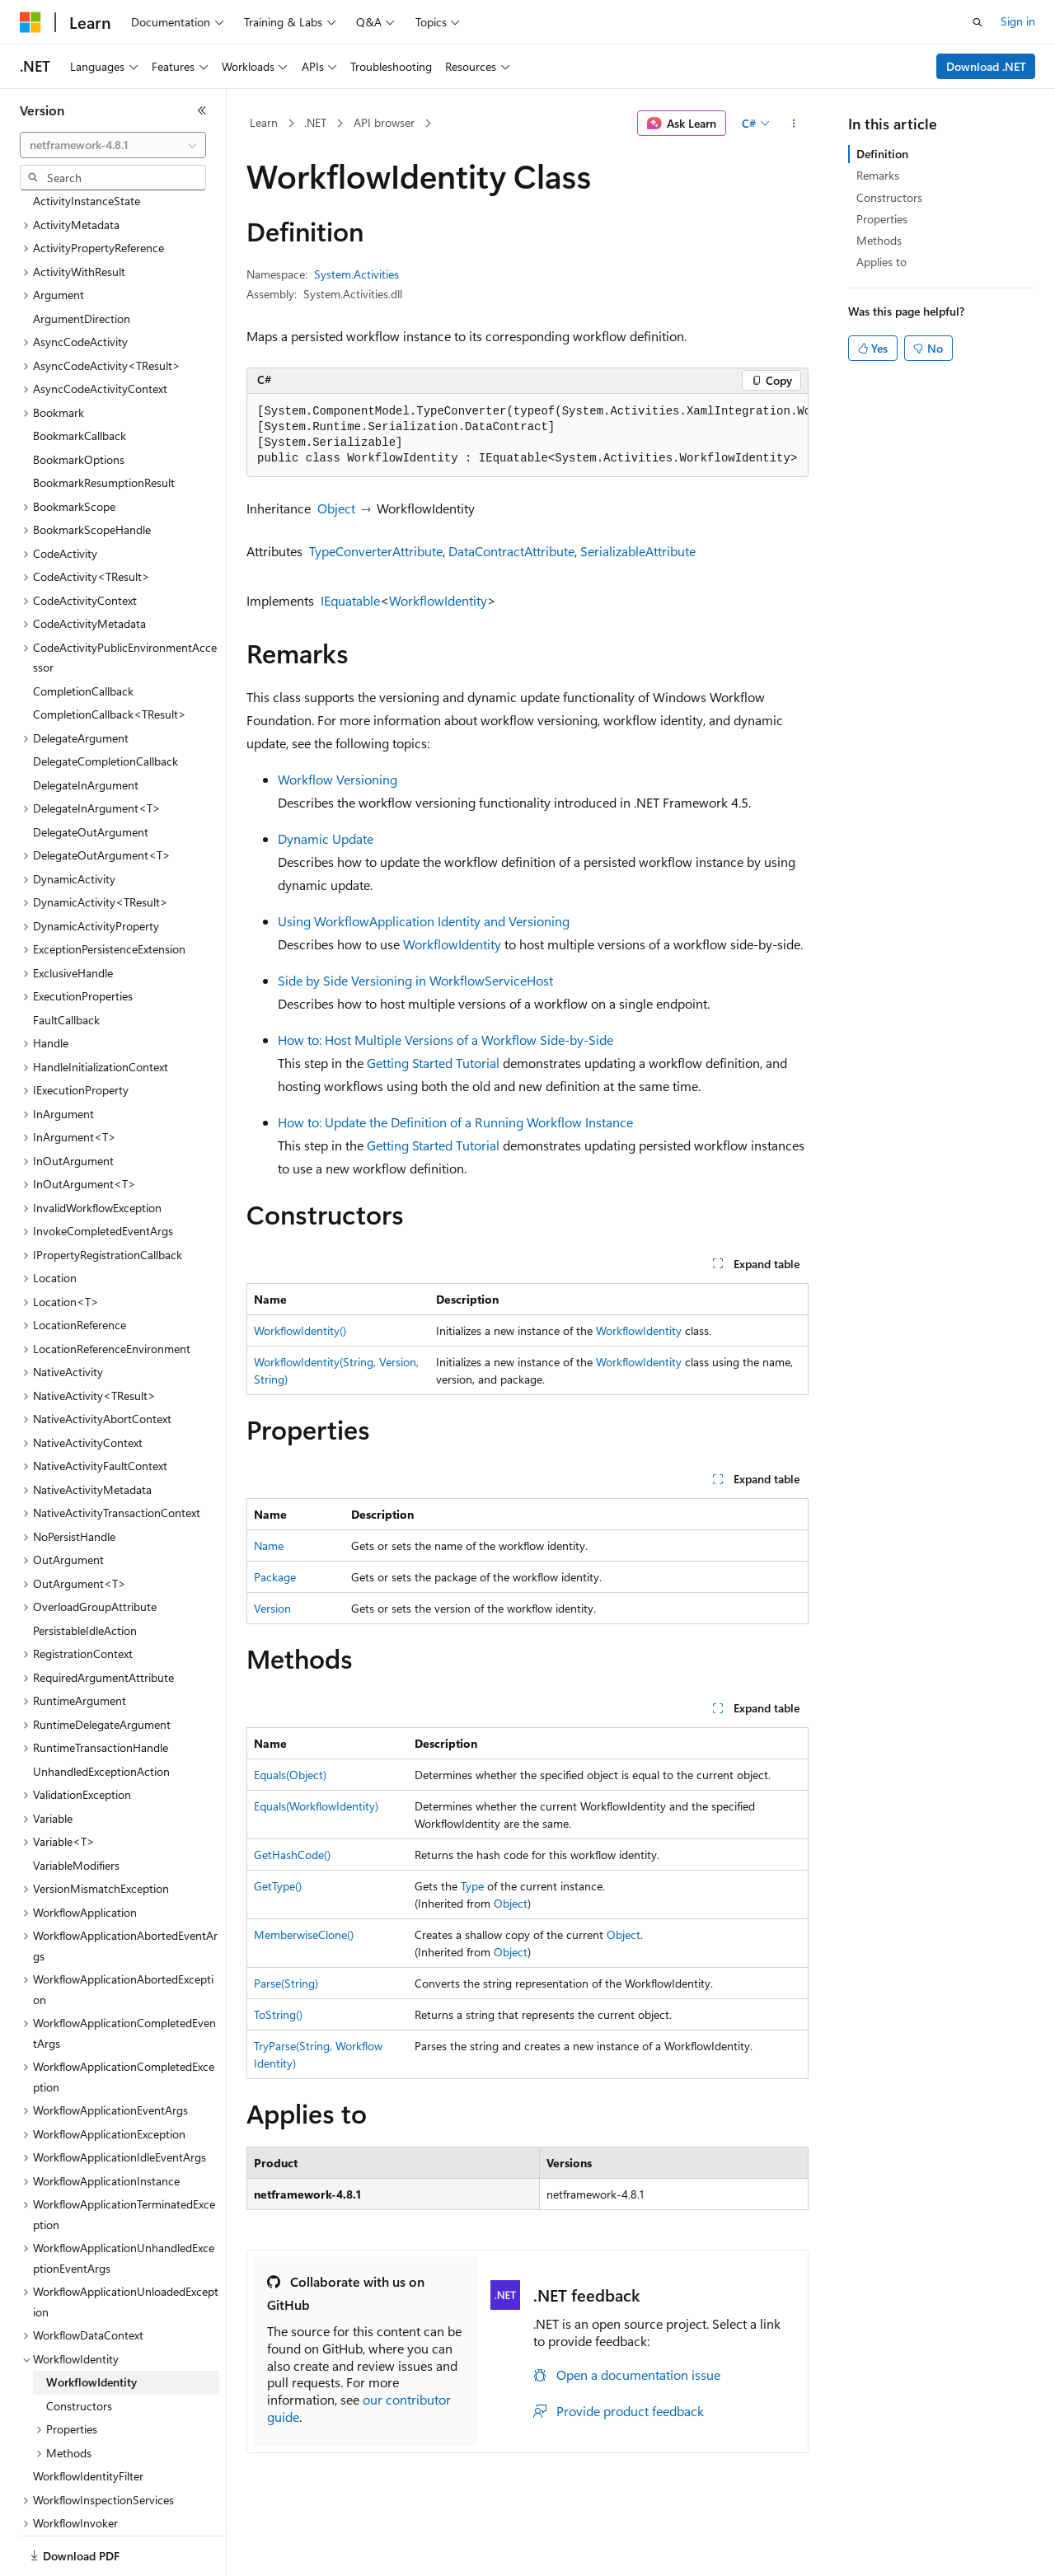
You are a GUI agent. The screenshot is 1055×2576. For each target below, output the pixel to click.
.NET (315, 122)
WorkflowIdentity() (300, 1330)
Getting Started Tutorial (433, 1062)
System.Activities (356, 274)
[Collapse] (202, 110)
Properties (881, 219)
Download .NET (986, 66)
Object (336, 508)
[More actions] (794, 123)
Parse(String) (286, 1983)
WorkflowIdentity (438, 600)
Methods (879, 240)
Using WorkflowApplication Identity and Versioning (424, 921)
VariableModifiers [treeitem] (76, 1808)
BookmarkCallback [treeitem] (79, 378)
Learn (264, 122)
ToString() (278, 2014)
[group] (527, 435)
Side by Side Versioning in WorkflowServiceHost (415, 980)
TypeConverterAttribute (376, 551)
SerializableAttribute (638, 551)
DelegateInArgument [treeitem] (85, 728)
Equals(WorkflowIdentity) (316, 1806)
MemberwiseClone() (304, 1934)
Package (275, 1577)
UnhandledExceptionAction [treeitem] (101, 1714)
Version (272, 1608)
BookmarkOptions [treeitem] (78, 402)
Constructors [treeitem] (79, 2349)
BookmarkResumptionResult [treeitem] (104, 425)
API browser (384, 122)
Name (269, 1545)
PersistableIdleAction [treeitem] (85, 1573)
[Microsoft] (30, 22)
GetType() (278, 1886)
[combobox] (113, 145)
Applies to (881, 261)
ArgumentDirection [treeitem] (81, 261)
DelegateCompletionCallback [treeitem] (105, 704)
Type (472, 1886)
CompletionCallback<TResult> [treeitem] (109, 657)
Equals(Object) (290, 1774)
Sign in (1018, 21)
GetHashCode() (292, 1854)
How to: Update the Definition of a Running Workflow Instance (455, 1122)
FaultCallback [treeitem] (66, 963)
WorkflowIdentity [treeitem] (91, 2325)
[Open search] (977, 22)
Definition (882, 154)
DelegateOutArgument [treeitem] (90, 775)
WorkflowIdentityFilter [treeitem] (88, 2419)
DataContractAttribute (511, 551)
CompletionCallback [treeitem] (83, 634)
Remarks (877, 175)
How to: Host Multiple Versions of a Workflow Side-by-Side (445, 1039)
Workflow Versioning (337, 779)
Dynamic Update (325, 838)
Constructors (889, 197)
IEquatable (350, 600)
